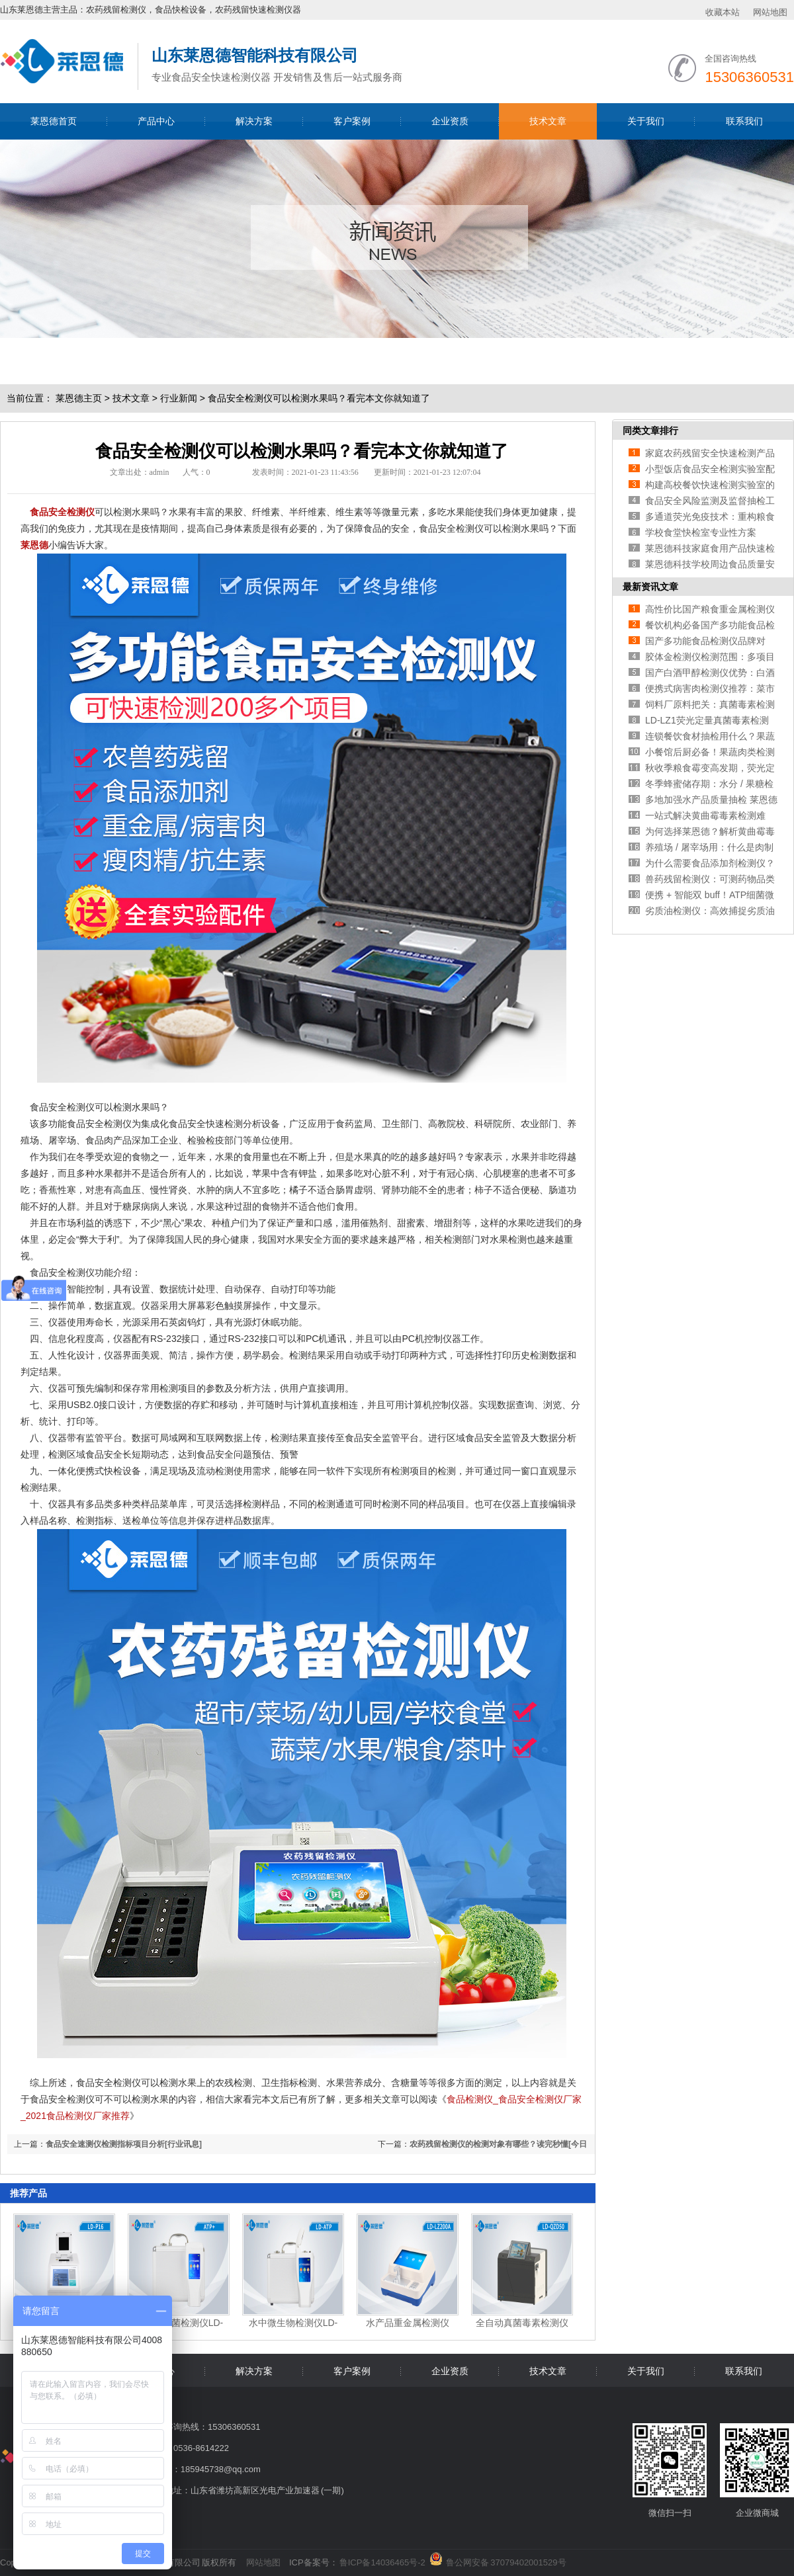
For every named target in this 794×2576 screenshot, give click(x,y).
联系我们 (744, 121)
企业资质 (449, 121)
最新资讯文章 (650, 586)
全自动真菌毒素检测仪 (522, 2322)
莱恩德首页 (53, 121)
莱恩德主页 (79, 398)
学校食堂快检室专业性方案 (700, 532)
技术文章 (547, 121)
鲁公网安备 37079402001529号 (506, 2560)
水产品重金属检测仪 (407, 2322)
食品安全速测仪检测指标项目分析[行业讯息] (124, 2144)
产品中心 (156, 121)
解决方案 (254, 121)
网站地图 (770, 12)
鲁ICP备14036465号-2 (382, 2562)
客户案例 (352, 121)
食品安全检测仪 (62, 512)
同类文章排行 (650, 430)
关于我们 (645, 121)
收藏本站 (722, 12)
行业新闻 (178, 398)
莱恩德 (34, 545)
